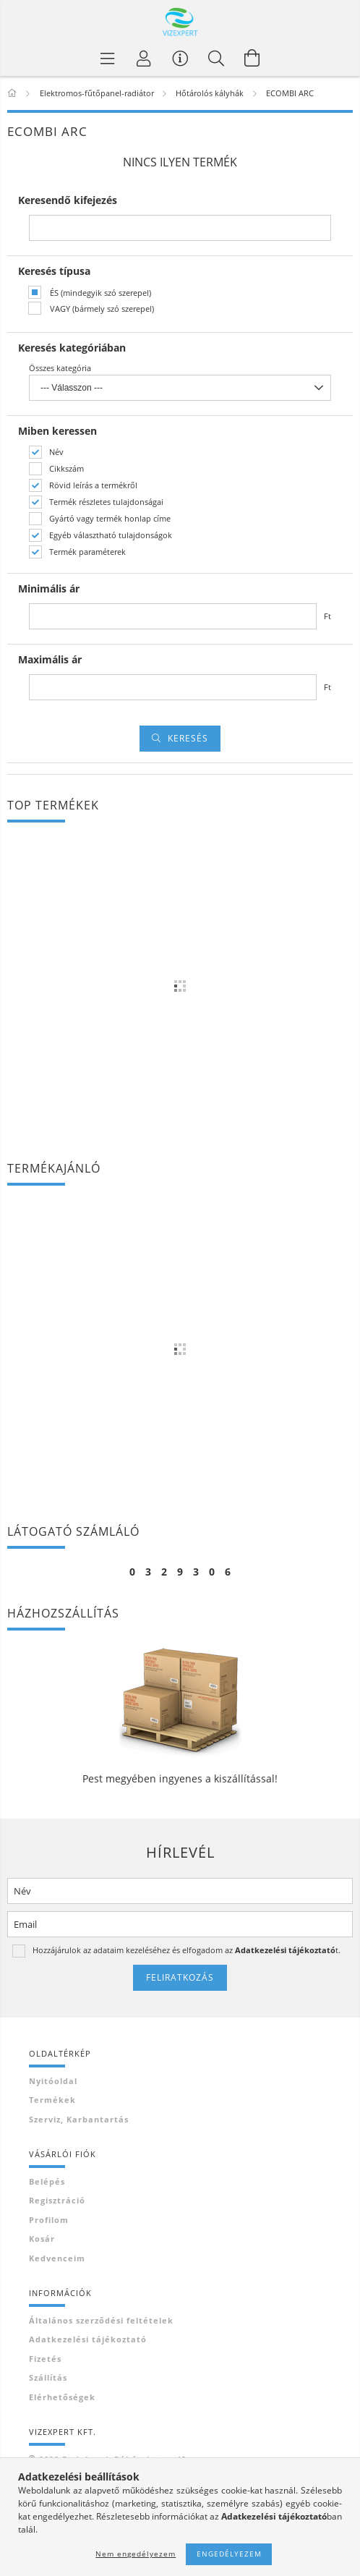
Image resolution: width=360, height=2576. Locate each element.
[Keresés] (216, 58)
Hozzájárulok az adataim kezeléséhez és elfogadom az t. (186, 1949)
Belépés (47, 2181)
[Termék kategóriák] (107, 58)
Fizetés (45, 2358)
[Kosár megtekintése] (252, 58)
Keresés (188, 738)
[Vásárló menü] (180, 58)
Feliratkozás (180, 1977)
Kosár (42, 2238)
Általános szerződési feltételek (101, 2320)
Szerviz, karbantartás (79, 2119)
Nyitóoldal (53, 2080)
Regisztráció (57, 2200)
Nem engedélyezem (135, 2554)
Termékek (52, 2099)
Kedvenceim (57, 2258)
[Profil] (143, 58)
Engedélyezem (229, 2554)
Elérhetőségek (62, 2397)
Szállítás (48, 2377)
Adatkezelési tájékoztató (88, 2339)
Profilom (49, 2219)
